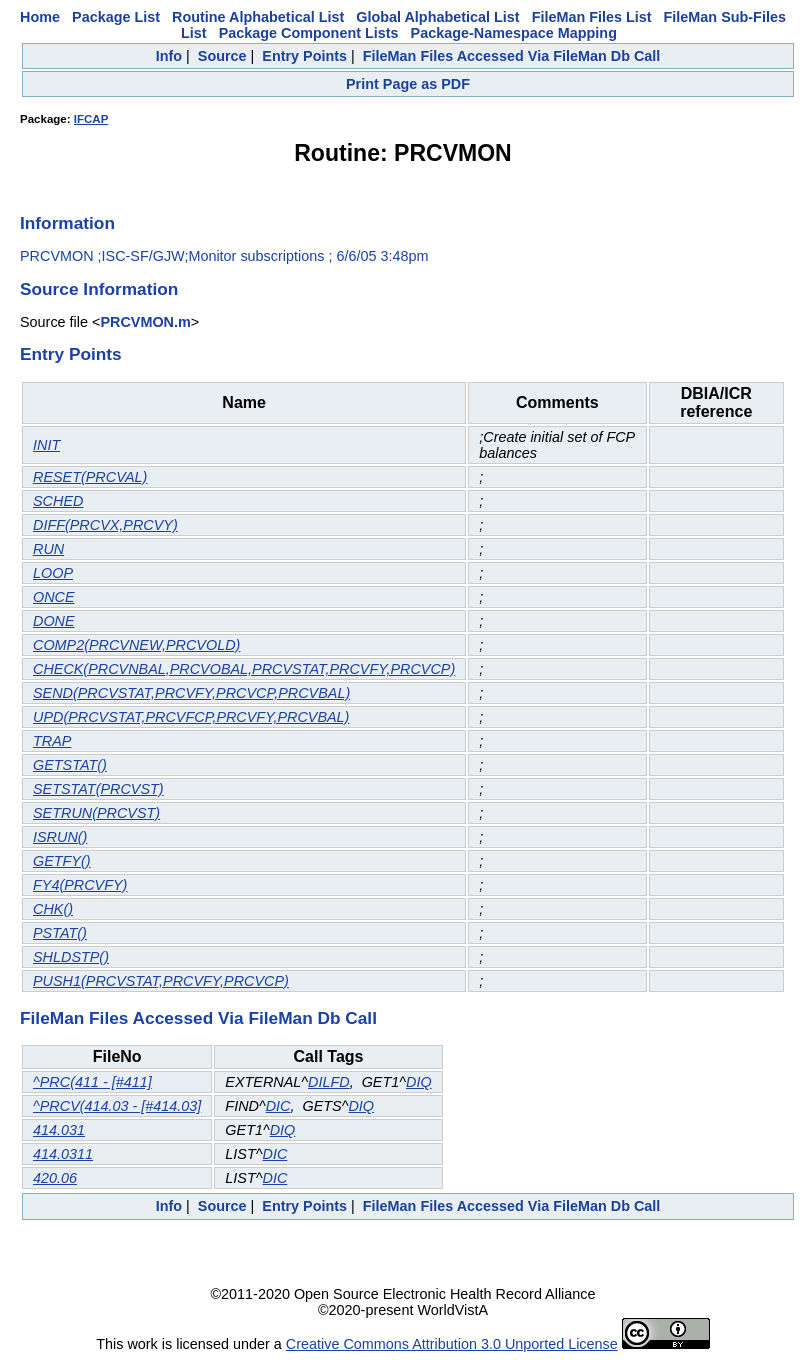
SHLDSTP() (71, 957)
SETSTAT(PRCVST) (98, 789)
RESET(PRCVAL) (90, 477)
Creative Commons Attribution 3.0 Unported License (452, 1344)
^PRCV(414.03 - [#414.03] (117, 1106)
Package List (116, 17)
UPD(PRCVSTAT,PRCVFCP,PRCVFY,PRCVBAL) (191, 717)
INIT (46, 445)
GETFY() (62, 861)
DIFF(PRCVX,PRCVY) (105, 525)
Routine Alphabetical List (258, 17)
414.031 (59, 1130)
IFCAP (91, 119)
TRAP (52, 741)
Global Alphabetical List (437, 17)
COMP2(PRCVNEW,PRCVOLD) (136, 645)
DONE (54, 621)
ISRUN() (60, 837)
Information (67, 223)
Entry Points (304, 56)
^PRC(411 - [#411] (92, 1082)
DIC (278, 1106)
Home (40, 17)
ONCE (54, 597)
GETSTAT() (70, 765)
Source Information (99, 289)
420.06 (55, 1178)
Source (222, 56)
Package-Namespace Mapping (514, 33)
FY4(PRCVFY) (80, 885)
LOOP (53, 573)
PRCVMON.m (145, 322)
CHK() (53, 909)
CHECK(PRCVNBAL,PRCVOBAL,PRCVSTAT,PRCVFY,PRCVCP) (244, 669)
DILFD (329, 1082)
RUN (48, 549)
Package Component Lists (309, 33)
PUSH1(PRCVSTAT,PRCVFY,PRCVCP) (161, 981)
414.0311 (63, 1154)
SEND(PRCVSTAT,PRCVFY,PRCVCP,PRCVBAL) (191, 693)
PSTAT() (60, 933)
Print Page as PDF (408, 84)
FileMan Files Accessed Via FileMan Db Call (512, 56)
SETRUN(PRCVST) (96, 813)
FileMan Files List (592, 17)
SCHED (58, 501)
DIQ (419, 1082)
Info (169, 56)
